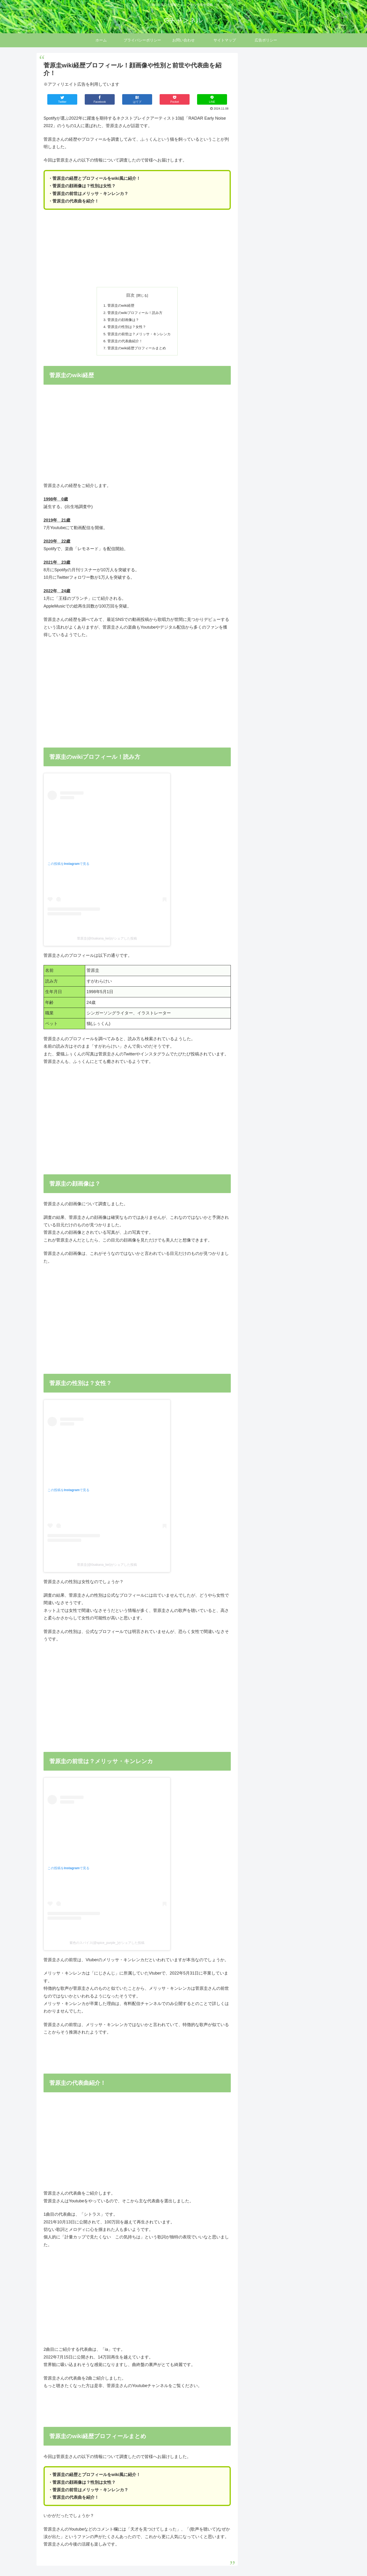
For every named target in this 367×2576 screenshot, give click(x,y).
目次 (130, 295)
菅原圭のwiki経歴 (119, 306)
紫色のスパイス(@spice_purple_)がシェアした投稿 (107, 1946)
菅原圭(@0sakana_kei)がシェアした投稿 (107, 942)
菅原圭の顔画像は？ (122, 321)
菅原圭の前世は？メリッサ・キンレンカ (139, 336)
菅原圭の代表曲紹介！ (124, 344)
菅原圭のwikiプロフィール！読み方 (134, 313)
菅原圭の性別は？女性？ (126, 328)
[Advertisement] (137, 248)
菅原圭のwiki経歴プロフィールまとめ (136, 351)
